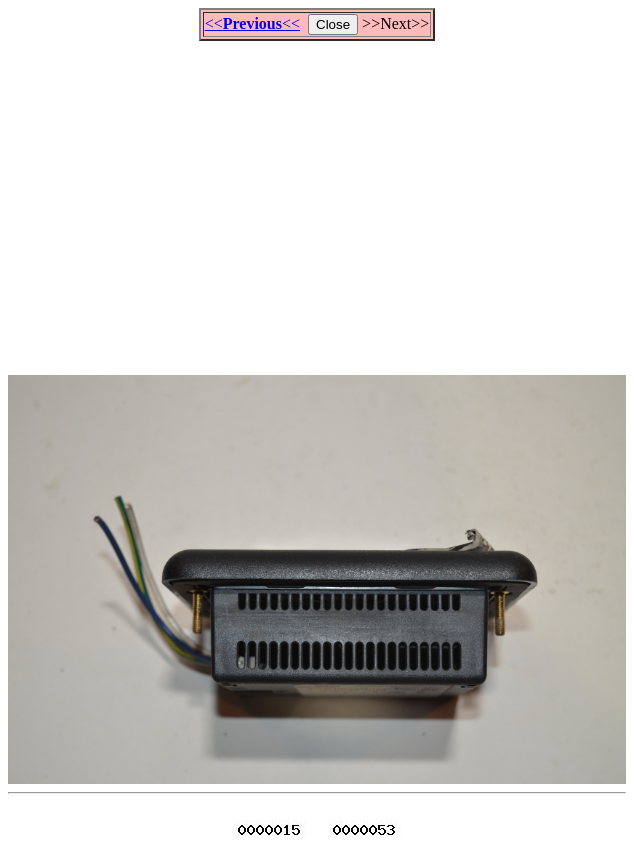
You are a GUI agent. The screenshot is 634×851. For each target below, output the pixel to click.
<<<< (252, 23)
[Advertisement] (321, 199)
